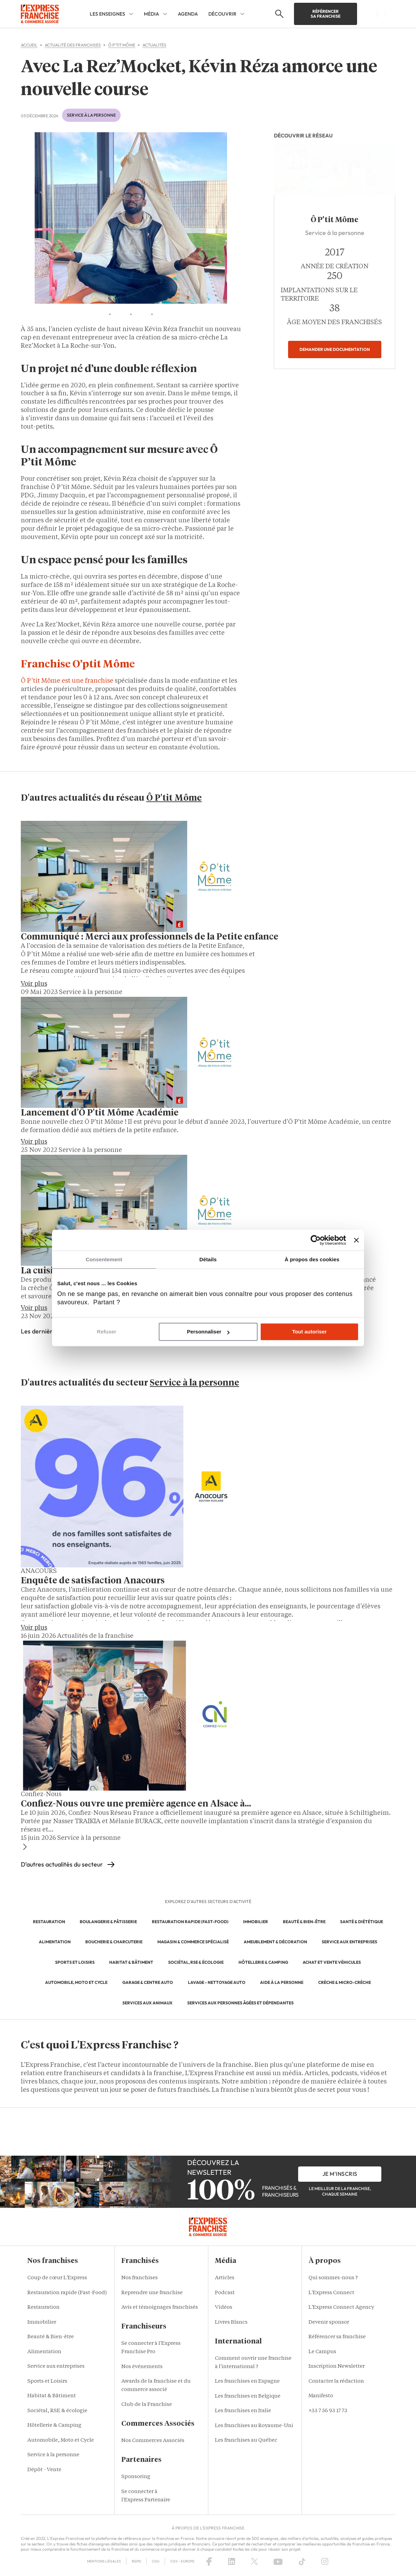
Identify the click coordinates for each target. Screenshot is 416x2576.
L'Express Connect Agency (341, 2307)
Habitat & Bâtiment (51, 2396)
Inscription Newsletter (337, 2366)
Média (151, 13)
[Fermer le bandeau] (356, 1240)
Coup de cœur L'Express (57, 2278)
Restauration (43, 2307)
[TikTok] (302, 2561)
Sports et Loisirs (47, 2381)
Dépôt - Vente (44, 2470)
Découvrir (222, 13)
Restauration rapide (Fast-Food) (67, 2293)
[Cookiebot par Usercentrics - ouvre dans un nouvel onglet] (315, 1240)
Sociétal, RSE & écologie (57, 2411)
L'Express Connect (331, 2293)
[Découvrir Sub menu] (242, 13)
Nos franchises (139, 2278)
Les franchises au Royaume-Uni (254, 2425)
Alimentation (44, 2352)
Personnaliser (208, 1332)
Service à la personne (53, 2455)
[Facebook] (209, 2561)
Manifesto (321, 2396)
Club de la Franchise (146, 2404)
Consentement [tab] (104, 1259)
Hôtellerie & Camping (54, 2425)
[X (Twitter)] (254, 2561)
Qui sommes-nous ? (333, 2278)
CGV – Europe (182, 2561)
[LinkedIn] (231, 2561)
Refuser (106, 1332)
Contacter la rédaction (336, 2381)
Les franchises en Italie (243, 2411)
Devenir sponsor (329, 2322)
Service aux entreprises (56, 2366)
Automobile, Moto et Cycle (60, 2440)
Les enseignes (107, 13)
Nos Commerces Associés (152, 2440)
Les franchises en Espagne (247, 2381)
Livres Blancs (231, 2322)
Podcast (225, 2293)
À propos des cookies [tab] (312, 1259)
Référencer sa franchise (325, 14)
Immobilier (41, 2322)
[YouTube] (278, 2561)
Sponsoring (135, 2477)
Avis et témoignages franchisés (159, 2307)
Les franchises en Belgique (247, 2396)
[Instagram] (325, 2561)
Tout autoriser (309, 1332)
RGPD (136, 2561)
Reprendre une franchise (152, 2293)
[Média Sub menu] (165, 13)
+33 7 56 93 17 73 (328, 2411)
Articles (224, 2278)
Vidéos (223, 2307)
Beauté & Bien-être (50, 2337)
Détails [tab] (208, 1259)
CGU (155, 2561)
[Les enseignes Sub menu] (131, 13)
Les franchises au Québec (246, 2440)
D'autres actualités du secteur (62, 1864)
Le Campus (322, 2352)
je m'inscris (339, 2173)
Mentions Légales (104, 2561)
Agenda (188, 14)
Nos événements (142, 2366)
